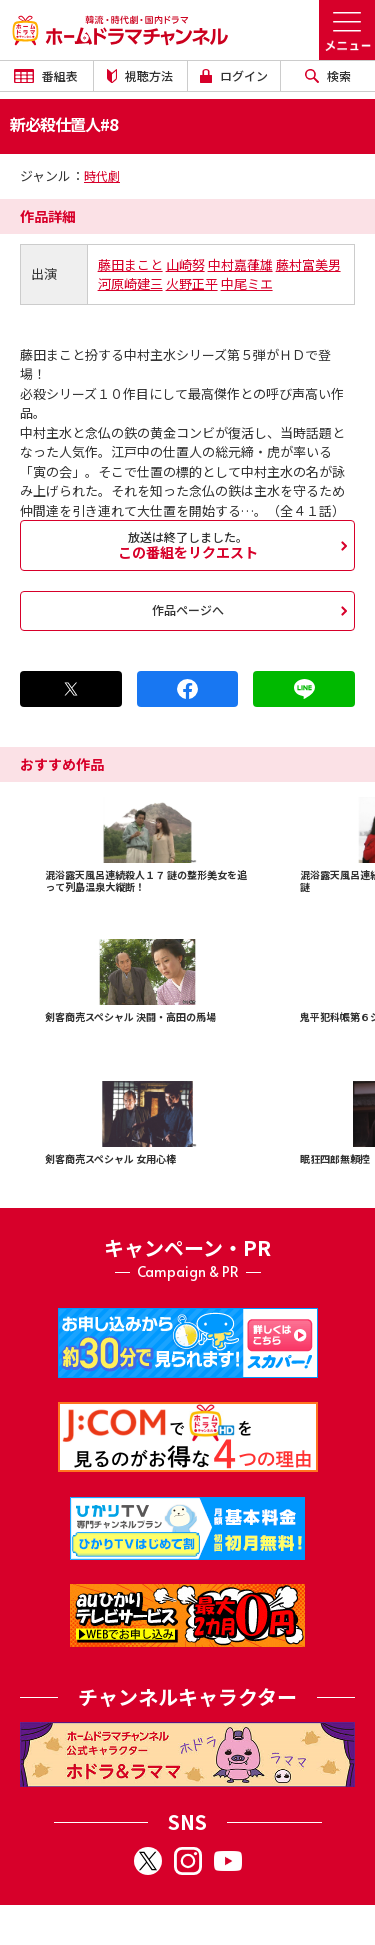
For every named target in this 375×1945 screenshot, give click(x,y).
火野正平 (192, 283)
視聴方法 (140, 75)
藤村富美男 (308, 264)
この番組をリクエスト (187, 545)
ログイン (234, 75)
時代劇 (102, 175)
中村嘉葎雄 (240, 264)
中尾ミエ (247, 283)
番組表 (46, 75)
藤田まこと (130, 264)
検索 (328, 75)
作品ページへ (188, 609)
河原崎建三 (130, 283)
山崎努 (185, 264)
